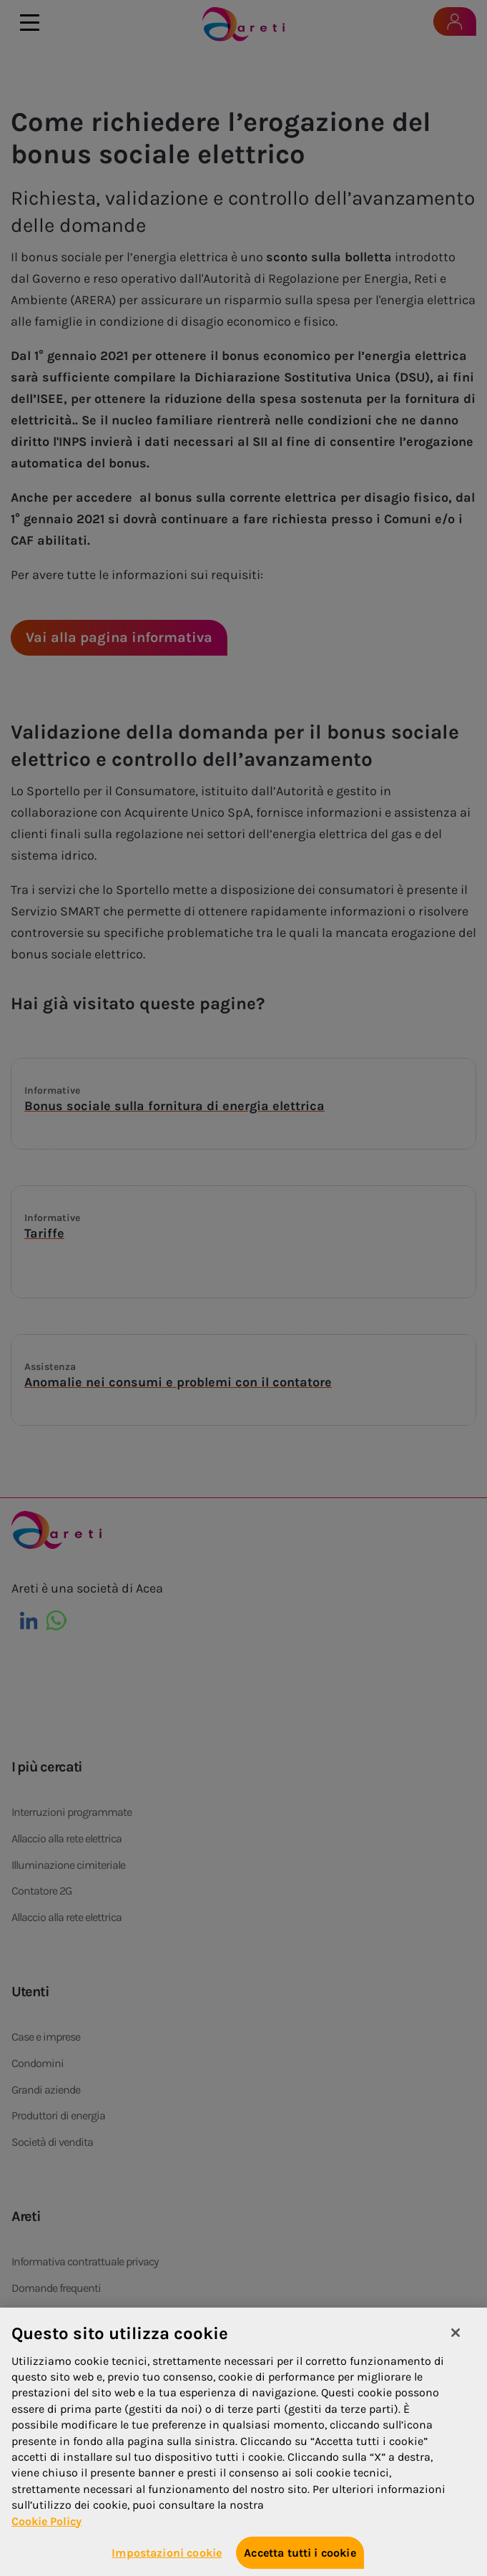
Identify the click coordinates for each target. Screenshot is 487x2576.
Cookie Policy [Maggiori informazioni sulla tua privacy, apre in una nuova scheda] (46, 2531)
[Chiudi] (455, 2343)
